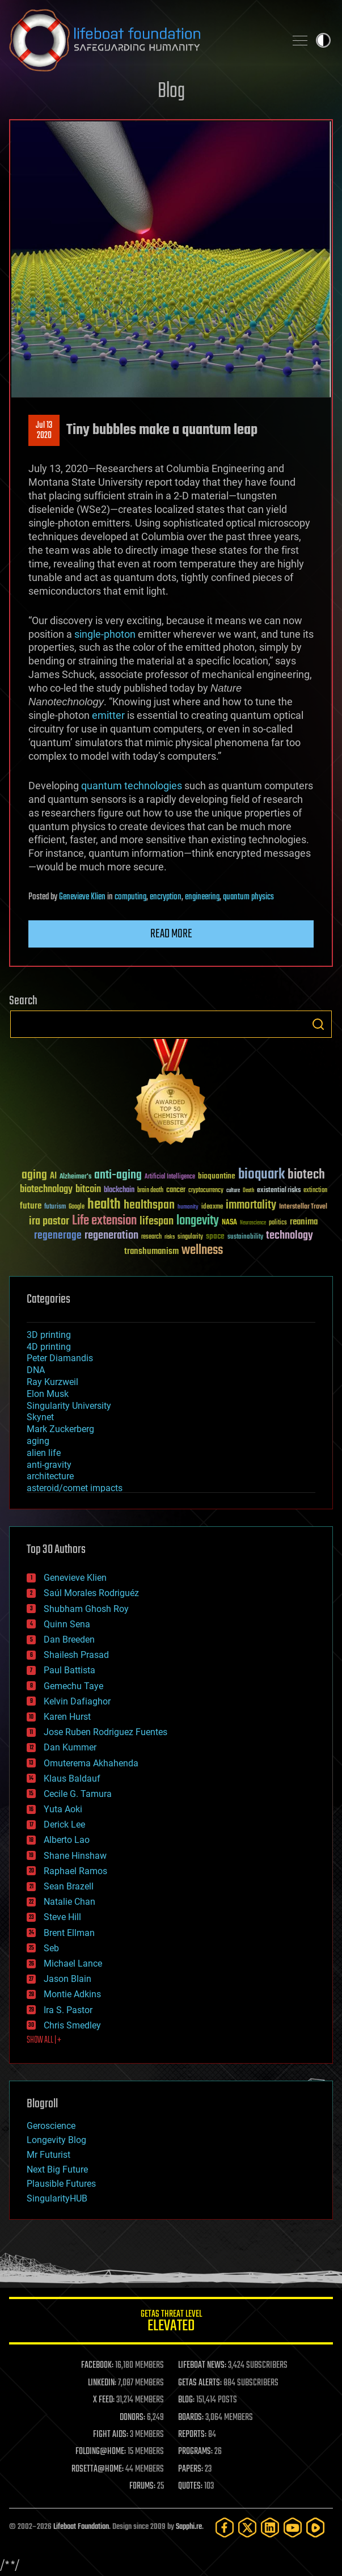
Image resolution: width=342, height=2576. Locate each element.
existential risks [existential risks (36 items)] (279, 1190)
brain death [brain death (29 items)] (150, 1190)
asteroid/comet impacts (75, 1488)
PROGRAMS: (195, 2451)
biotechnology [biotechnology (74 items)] (46, 1190)
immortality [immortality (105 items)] (251, 1205)
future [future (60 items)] (30, 1206)
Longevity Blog (56, 2140)
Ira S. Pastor (68, 2010)
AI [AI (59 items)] (53, 1176)
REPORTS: (192, 2434)
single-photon (105, 634)
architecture (50, 1476)
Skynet (40, 1417)
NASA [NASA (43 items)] (229, 1222)
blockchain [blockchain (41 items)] (119, 1190)
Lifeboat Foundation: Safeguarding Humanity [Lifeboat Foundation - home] (142, 40)
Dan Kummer (70, 1747)
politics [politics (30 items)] (278, 1223)
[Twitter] (247, 2527)
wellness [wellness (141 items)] (202, 1250)
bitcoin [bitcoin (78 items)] (88, 1190)
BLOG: (186, 2400)
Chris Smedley (72, 2025)
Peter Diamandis (60, 1358)
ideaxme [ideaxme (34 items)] (212, 1207)
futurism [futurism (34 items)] (55, 1207)
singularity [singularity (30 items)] (190, 1237)
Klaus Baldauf (72, 1778)
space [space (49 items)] (215, 1236)
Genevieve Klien (82, 897)
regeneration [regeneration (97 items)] (111, 1235)
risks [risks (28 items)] (169, 1237)
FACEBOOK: (97, 2365)
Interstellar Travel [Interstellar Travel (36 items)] (303, 1207)
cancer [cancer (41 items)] (175, 1190)
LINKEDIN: (102, 2383)
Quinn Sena (67, 1624)
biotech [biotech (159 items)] (306, 1174)
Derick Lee (64, 1824)
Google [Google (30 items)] (77, 1207)
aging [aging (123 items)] (34, 1175)
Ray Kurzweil (52, 1382)
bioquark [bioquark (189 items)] (261, 1175)
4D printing (49, 1346)
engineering (202, 897)
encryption (165, 897)
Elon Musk (48, 1393)
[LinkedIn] (270, 2527)
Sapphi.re (189, 2526)
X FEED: (104, 2400)
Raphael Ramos (75, 1871)
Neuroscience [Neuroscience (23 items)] (253, 1223)
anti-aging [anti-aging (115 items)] (118, 1175)
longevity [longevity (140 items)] (197, 1221)
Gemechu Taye (73, 1686)
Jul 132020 (44, 430)
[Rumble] (315, 2527)
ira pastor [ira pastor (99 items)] (49, 1221)
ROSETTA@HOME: (97, 2469)
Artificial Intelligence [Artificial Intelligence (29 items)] (170, 1177)
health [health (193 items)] (104, 1205)
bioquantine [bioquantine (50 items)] (216, 1176)
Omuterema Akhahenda (91, 1763)
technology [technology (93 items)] (289, 1236)
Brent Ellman (69, 1932)
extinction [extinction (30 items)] (315, 1190)
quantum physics (248, 897)
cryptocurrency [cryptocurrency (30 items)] (205, 1190)
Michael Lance (73, 1963)
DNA (36, 1370)
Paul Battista (69, 1670)
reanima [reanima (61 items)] (304, 1222)
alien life (44, 1452)
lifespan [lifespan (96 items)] (157, 1221)
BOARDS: (191, 2417)
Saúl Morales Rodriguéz (91, 1593)
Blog (171, 91)
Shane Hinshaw (75, 1855)
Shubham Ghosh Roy (86, 1608)
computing (130, 897)
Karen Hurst (67, 1716)
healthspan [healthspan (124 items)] (149, 1205)
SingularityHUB (57, 2198)
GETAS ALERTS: (200, 2383)
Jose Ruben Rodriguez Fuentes (105, 1732)
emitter (108, 715)
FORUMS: (142, 2486)
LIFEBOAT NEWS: (202, 2365)
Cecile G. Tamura (78, 1793)
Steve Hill (62, 1917)
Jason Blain (67, 1978)
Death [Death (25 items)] (248, 1191)
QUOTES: (190, 2486)
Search (318, 1024)
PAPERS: (190, 2469)
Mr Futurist (48, 2154)
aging (38, 1441)
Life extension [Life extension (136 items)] (104, 1221)
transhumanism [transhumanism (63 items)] (151, 1251)
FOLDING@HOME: (100, 2451)
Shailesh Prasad (76, 1654)
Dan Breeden (69, 1639)
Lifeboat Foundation (81, 2526)
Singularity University (69, 1405)
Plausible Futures (61, 2183)
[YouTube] (293, 2527)
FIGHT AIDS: (110, 2434)
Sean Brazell (69, 1886)
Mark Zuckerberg (60, 1429)
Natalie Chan (69, 1901)
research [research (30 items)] (151, 1237)
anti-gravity (49, 1464)
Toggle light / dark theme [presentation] (323, 40)
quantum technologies (131, 786)
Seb (51, 1948)
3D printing (49, 1334)
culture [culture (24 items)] (233, 1191)
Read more (171, 934)
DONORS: (132, 2417)
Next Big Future (57, 2169)
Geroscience (51, 2125)
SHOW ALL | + (44, 2040)
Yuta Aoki (63, 1809)
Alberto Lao (67, 1839)
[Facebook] (225, 2527)
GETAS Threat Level (171, 2322)
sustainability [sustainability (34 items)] (245, 1237)
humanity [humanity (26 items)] (188, 1207)
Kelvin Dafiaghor (77, 1701)
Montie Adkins (72, 1994)
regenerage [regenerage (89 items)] (58, 1236)
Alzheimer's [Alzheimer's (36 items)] (75, 1177)
